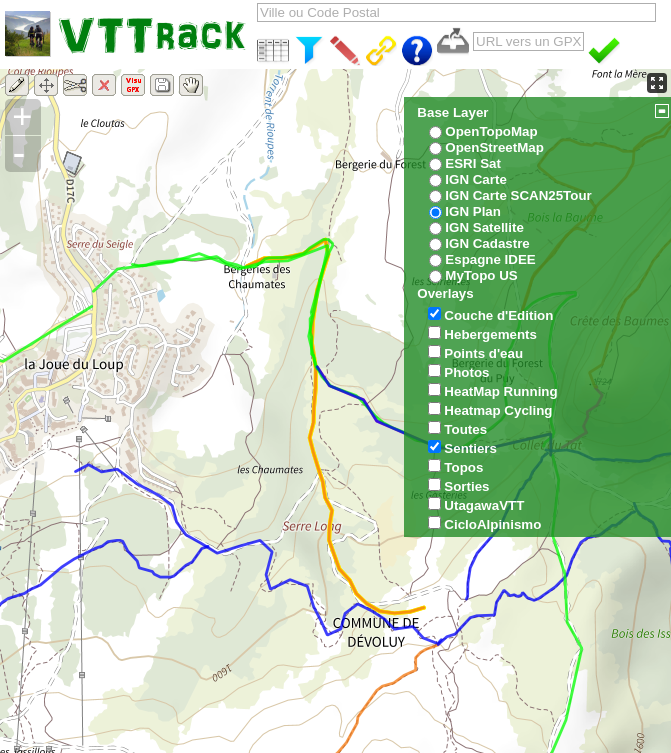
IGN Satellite (484, 227)
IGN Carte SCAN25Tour (518, 195)
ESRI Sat (473, 163)
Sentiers (470, 448)
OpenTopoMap (491, 131)
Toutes (465, 429)
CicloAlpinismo (492, 524)
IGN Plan (473, 211)
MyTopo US (481, 275)
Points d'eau (483, 353)
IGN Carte (475, 179)
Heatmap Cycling (498, 410)
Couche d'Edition (498, 315)
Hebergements (490, 334)
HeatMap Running (500, 391)
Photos (466, 372)
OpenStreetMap (494, 147)
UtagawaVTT (484, 505)
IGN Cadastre (487, 243)
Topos (463, 467)
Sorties (466, 486)
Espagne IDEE (490, 259)
